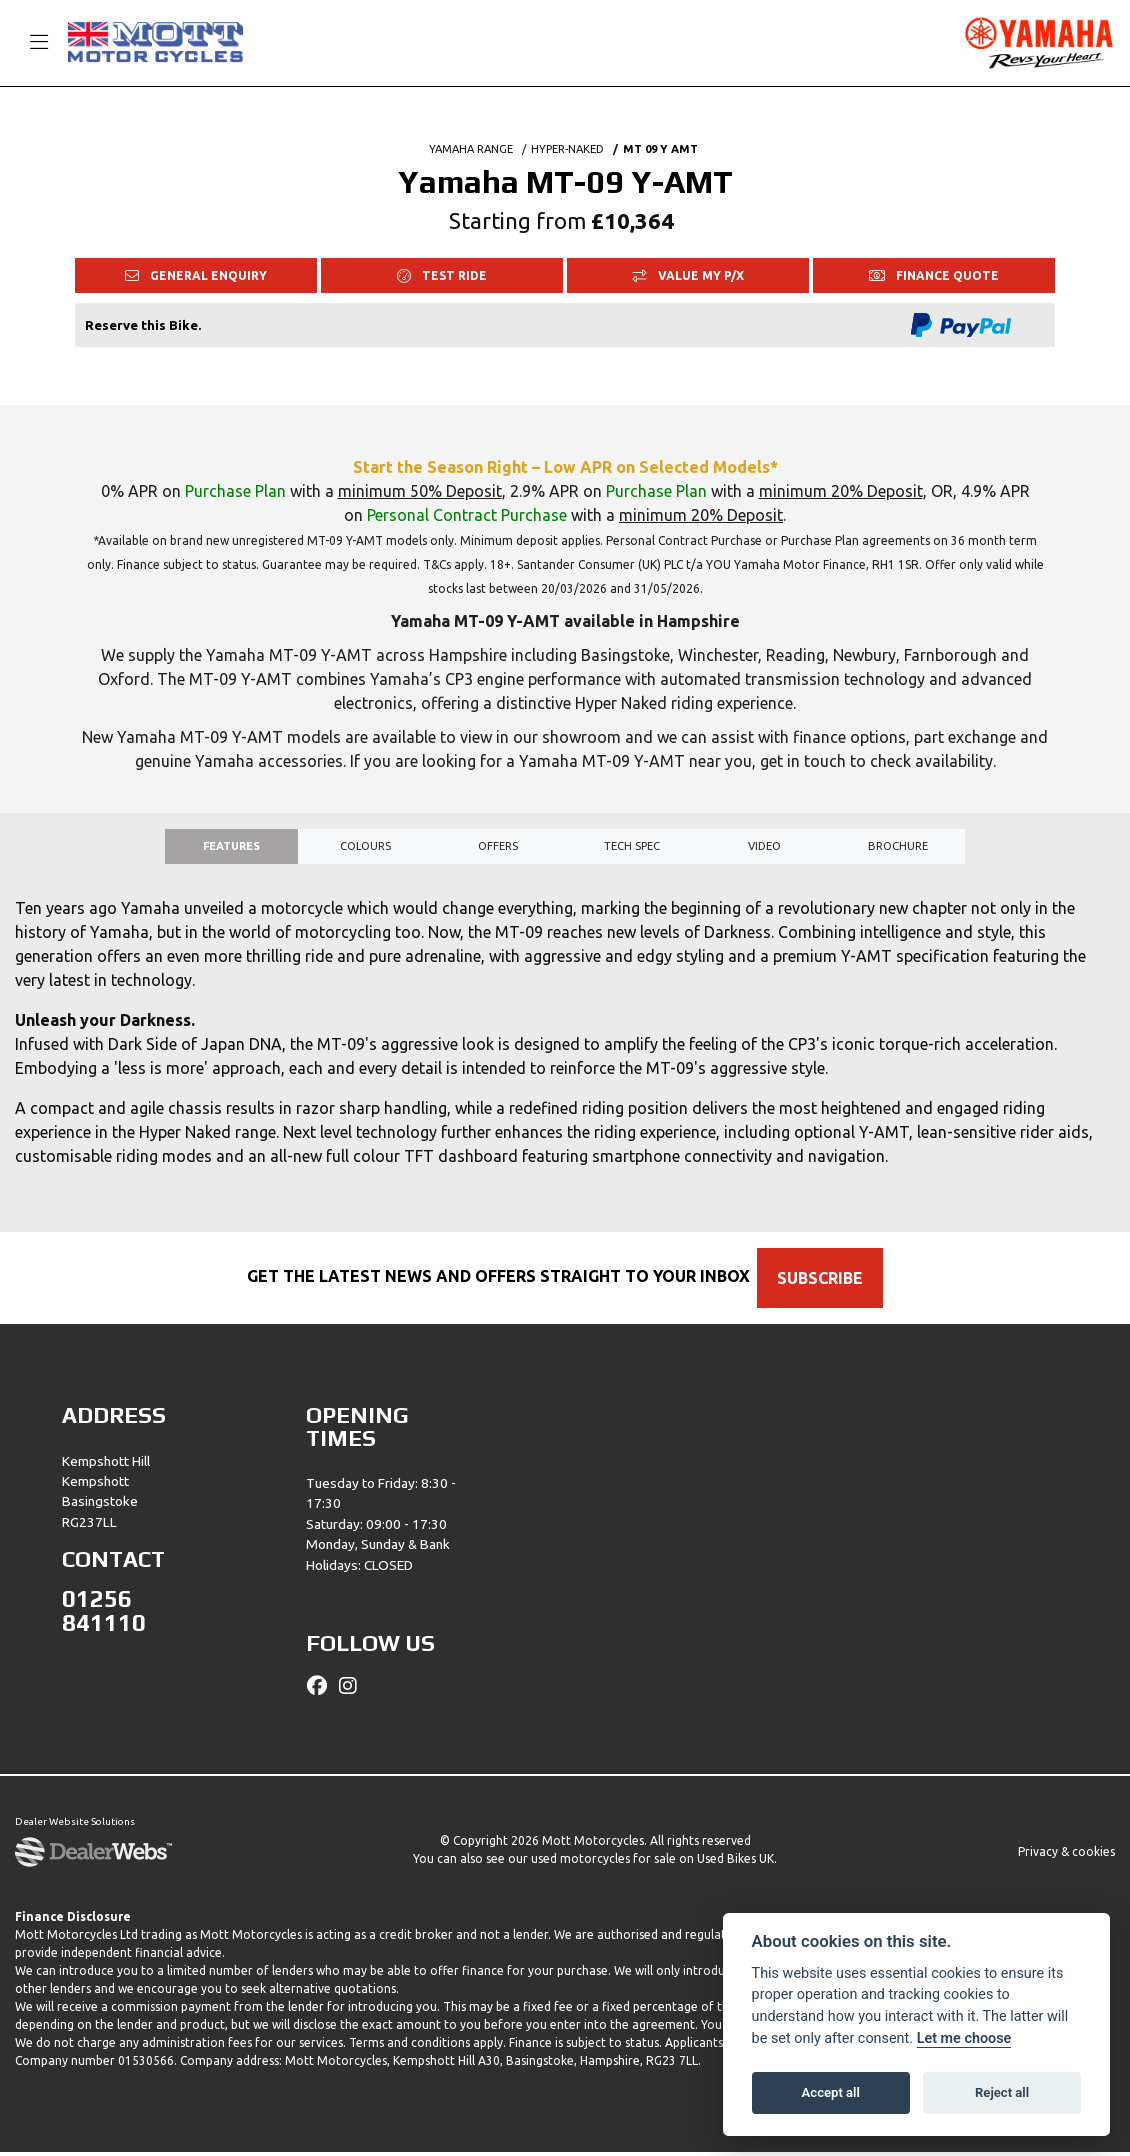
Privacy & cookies (1066, 1855)
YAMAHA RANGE (471, 149)
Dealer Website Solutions (75, 1827)
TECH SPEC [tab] (632, 848)
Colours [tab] (365, 848)
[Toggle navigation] (30, 43)
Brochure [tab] (898, 848)
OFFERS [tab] (498, 848)
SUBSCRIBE (831, 1282)
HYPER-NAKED (567, 149)
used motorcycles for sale (603, 1862)
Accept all (831, 2092)
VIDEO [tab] (764, 848)
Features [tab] (231, 848)
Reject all (1002, 2092)
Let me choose (964, 2038)
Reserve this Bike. (143, 325)
